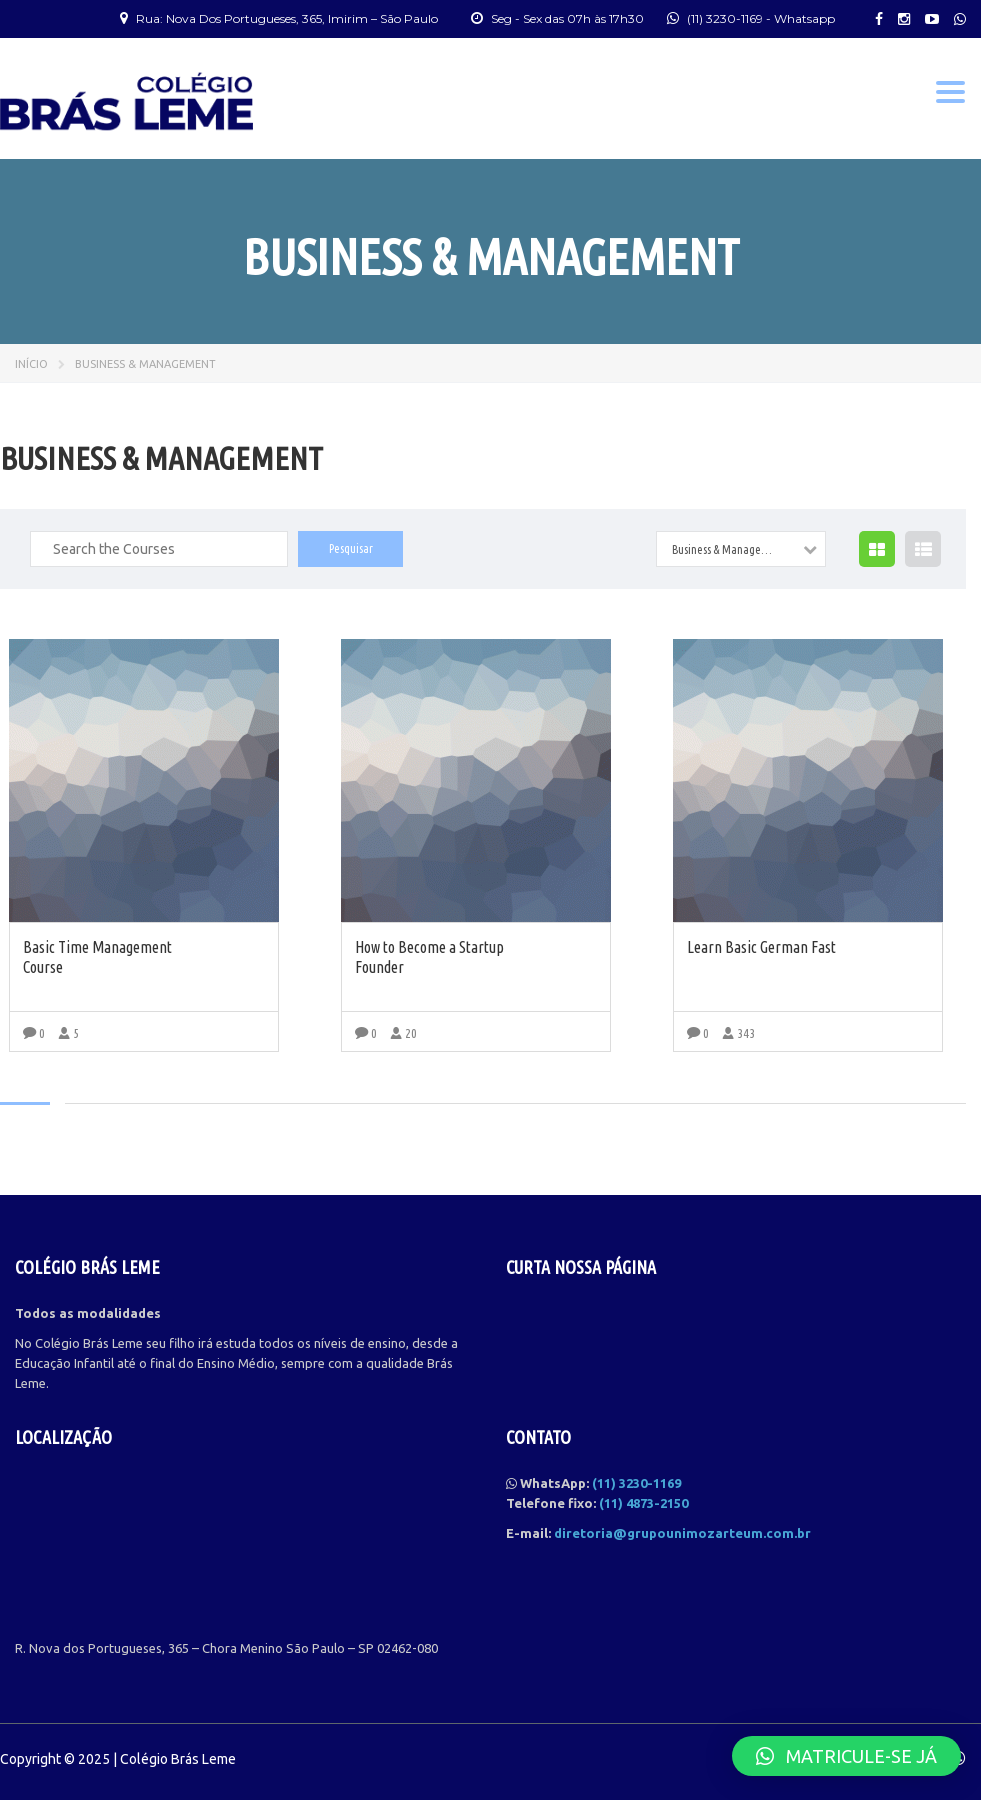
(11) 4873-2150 (643, 1503)
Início (31, 364)
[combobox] (741, 549)
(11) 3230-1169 (725, 18)
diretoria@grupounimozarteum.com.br (682, 1533)
